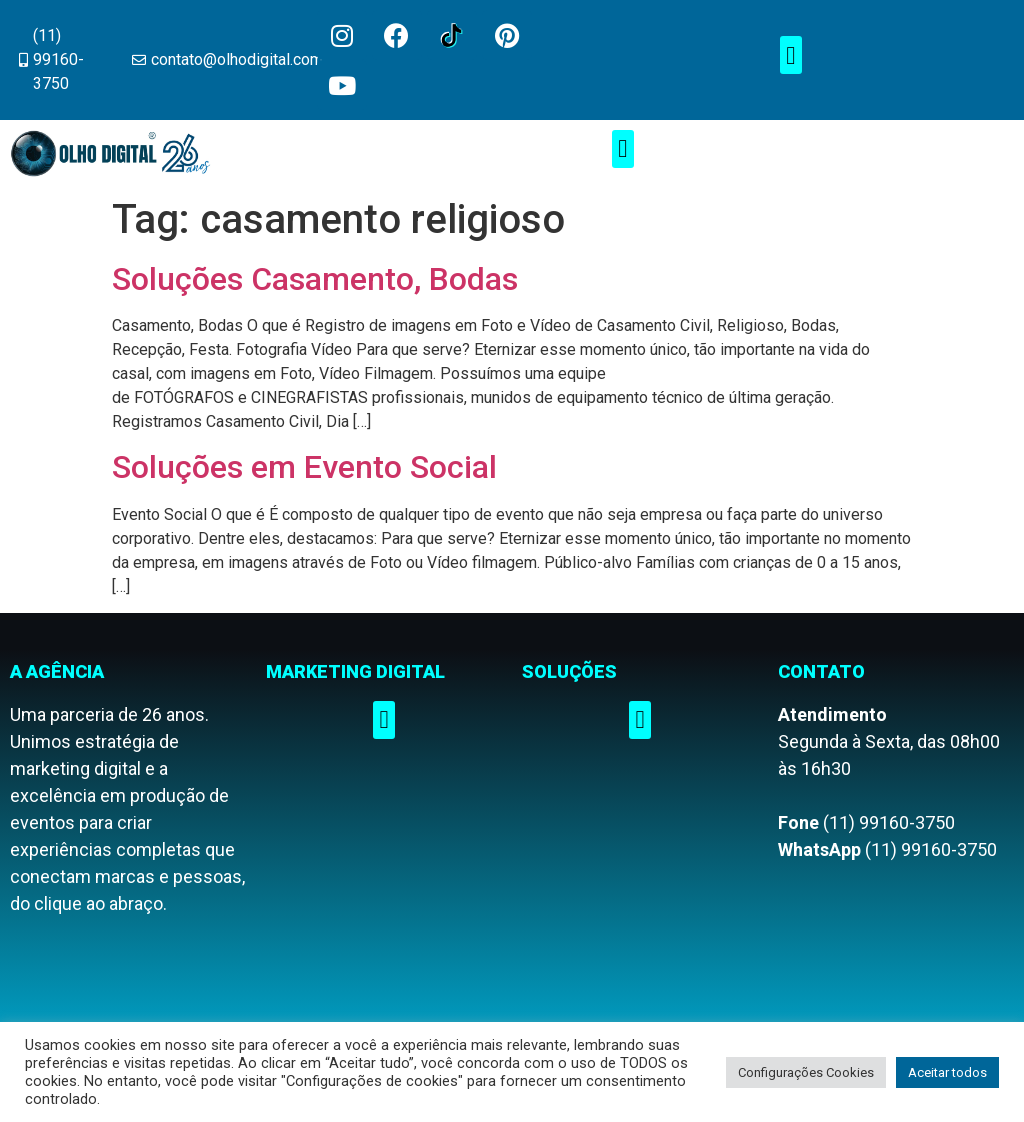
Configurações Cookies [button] (806, 1072)
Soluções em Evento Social (304, 467)
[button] (791, 55)
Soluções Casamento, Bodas (315, 279)
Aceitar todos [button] (947, 1072)
